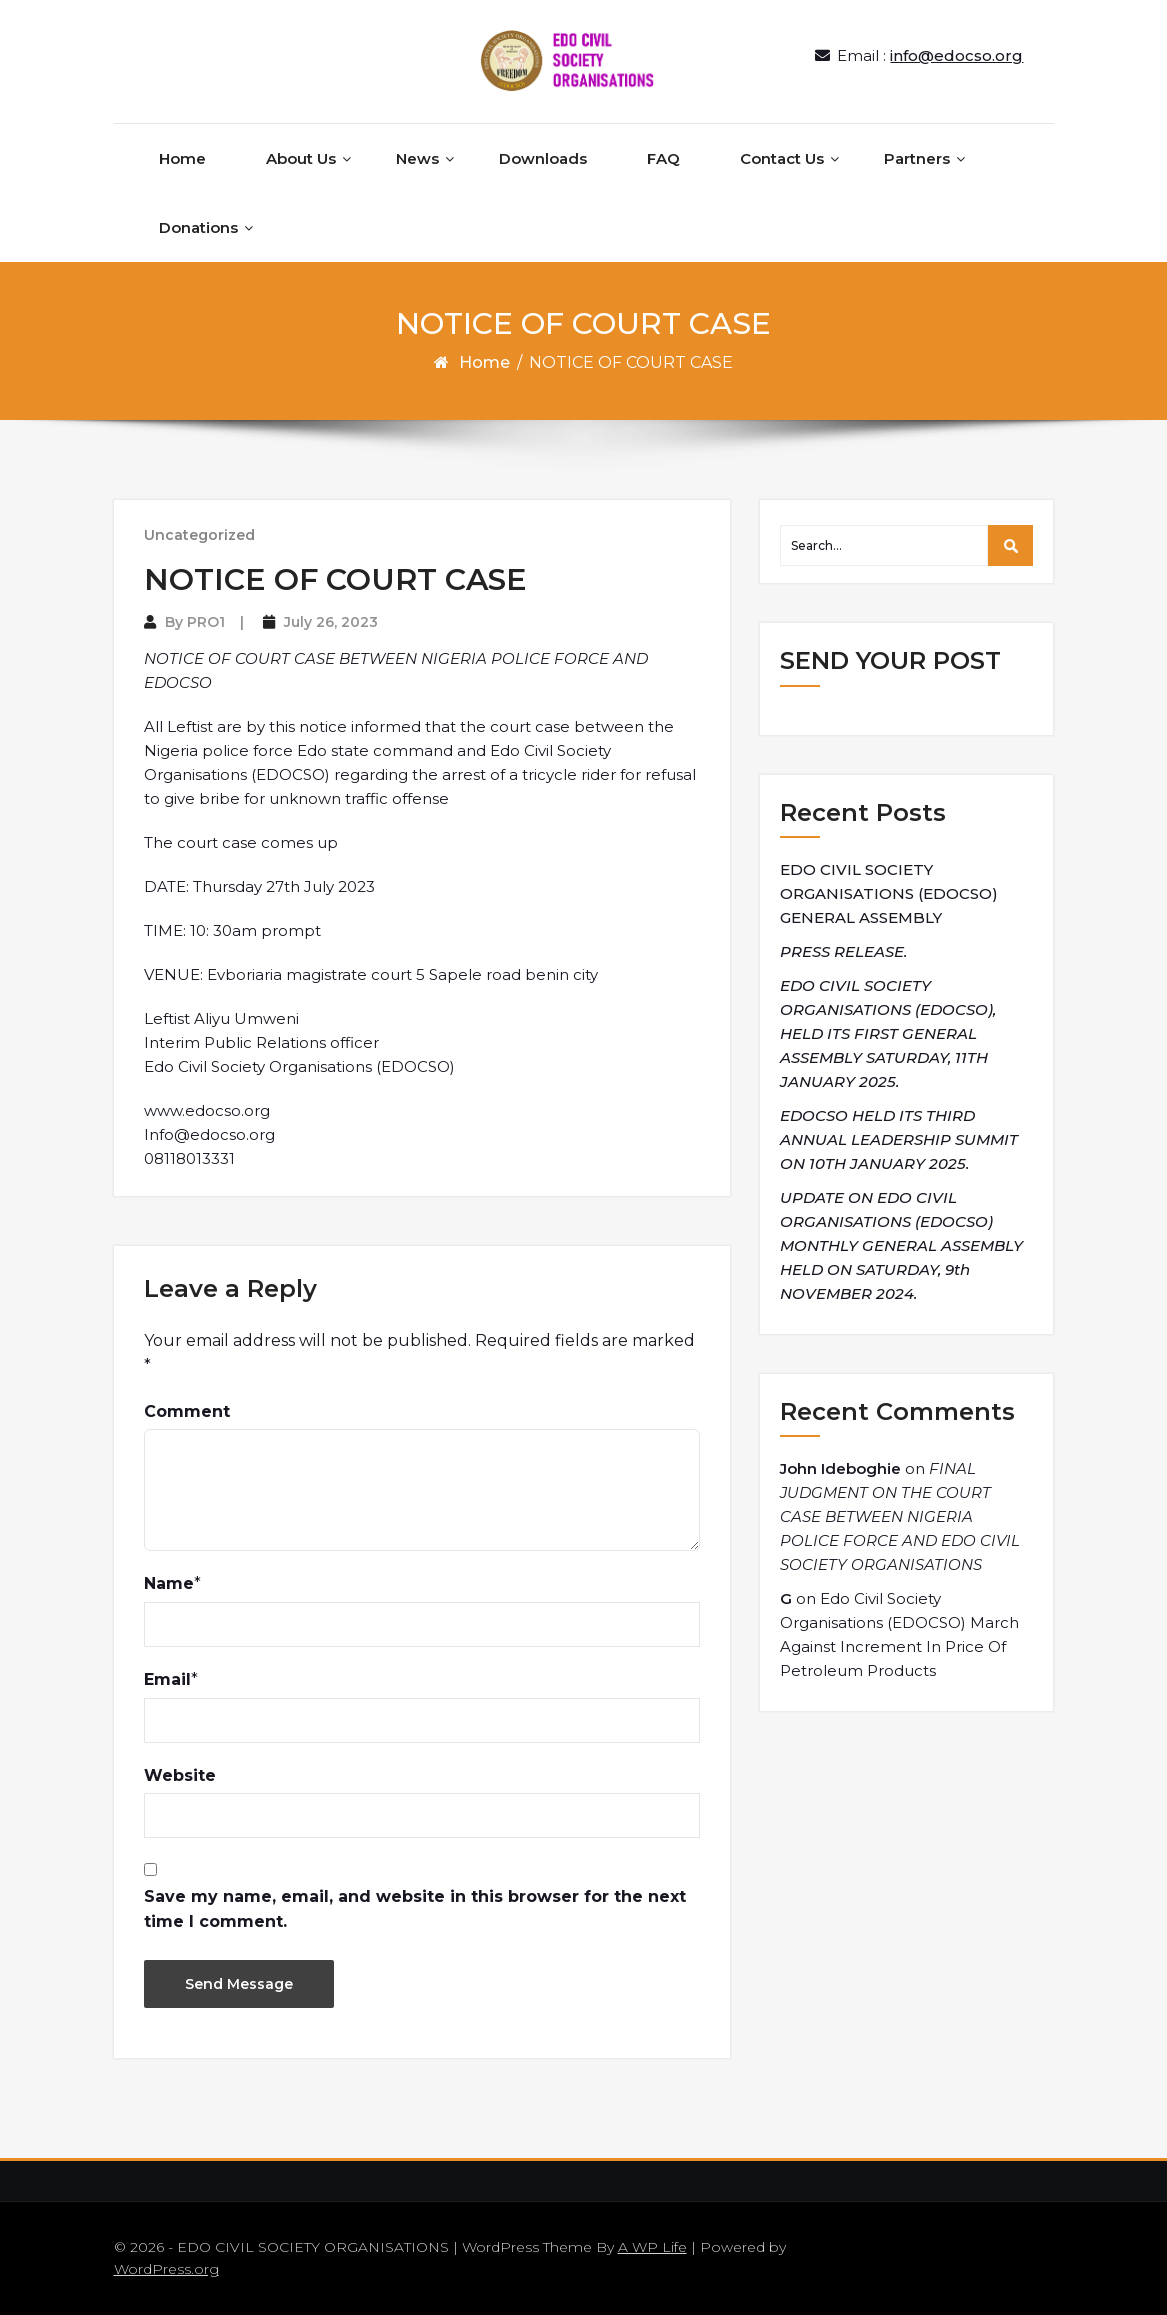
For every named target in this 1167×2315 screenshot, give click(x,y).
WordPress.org (166, 2269)
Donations (198, 227)
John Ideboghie (840, 1468)
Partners (917, 158)
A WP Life (652, 2247)
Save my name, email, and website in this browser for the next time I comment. (415, 1909)
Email (167, 1679)
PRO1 (206, 622)
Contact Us (782, 158)
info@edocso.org (956, 55)
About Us (301, 158)
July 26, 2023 (331, 622)
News (417, 158)
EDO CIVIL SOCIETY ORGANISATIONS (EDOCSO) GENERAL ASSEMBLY (889, 893)
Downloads (543, 158)
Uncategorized (199, 535)
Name (169, 1583)
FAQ (663, 158)
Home (182, 158)
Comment (187, 1411)
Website (180, 1775)
